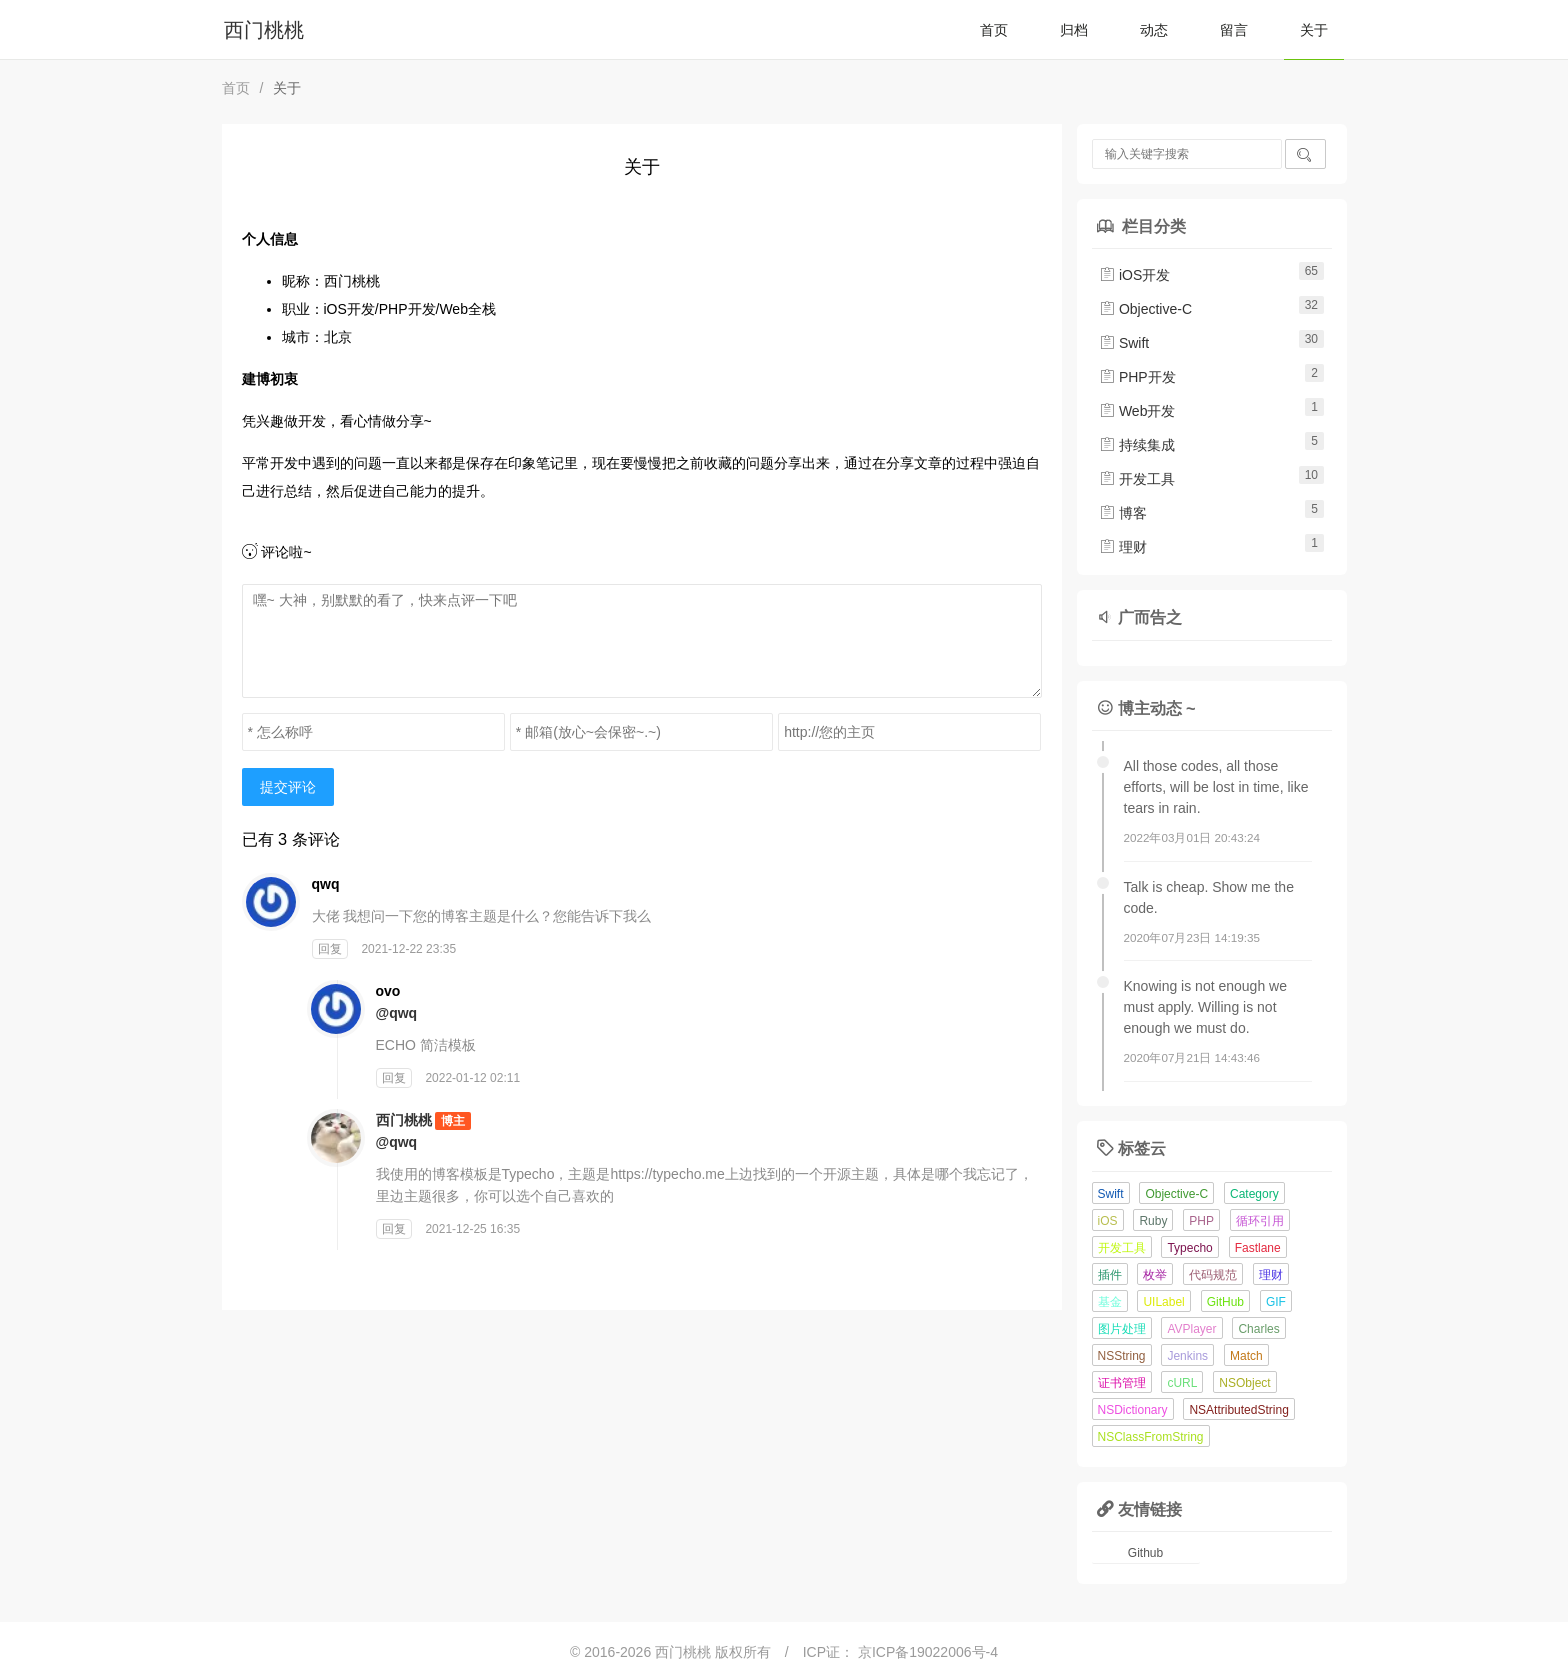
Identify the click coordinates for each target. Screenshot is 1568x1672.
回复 (330, 949)
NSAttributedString (1238, 1410)
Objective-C (1145, 309)
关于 (1314, 30)
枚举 (1155, 1275)
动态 (1154, 30)
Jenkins (1187, 1356)
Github (1145, 1553)
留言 (1234, 30)
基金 (1110, 1302)
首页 (994, 30)
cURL (1182, 1383)
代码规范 (1213, 1275)
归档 (1074, 30)
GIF (1276, 1302)
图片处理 (1122, 1329)
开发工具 (1137, 479)
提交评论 (288, 787)
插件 (1110, 1275)
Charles (1258, 1329)
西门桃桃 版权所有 (715, 1652)
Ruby (1153, 1221)
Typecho (1189, 1248)
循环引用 (1260, 1221)
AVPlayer (1191, 1329)
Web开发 (1137, 411)
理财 (1123, 547)
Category (1254, 1194)
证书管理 (1122, 1383)
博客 (1123, 513)
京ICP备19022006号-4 (928, 1652)
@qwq (397, 1013)
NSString (1122, 1356)
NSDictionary (1133, 1410)
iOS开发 (1134, 275)
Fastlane (1258, 1248)
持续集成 (1137, 445)
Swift (1124, 343)
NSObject (1244, 1383)
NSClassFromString (1151, 1437)
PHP (1201, 1221)
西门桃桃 (264, 30)
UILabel (1163, 1302)
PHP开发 (1137, 377)
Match (1246, 1356)
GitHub (1225, 1302)
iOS (1108, 1221)
